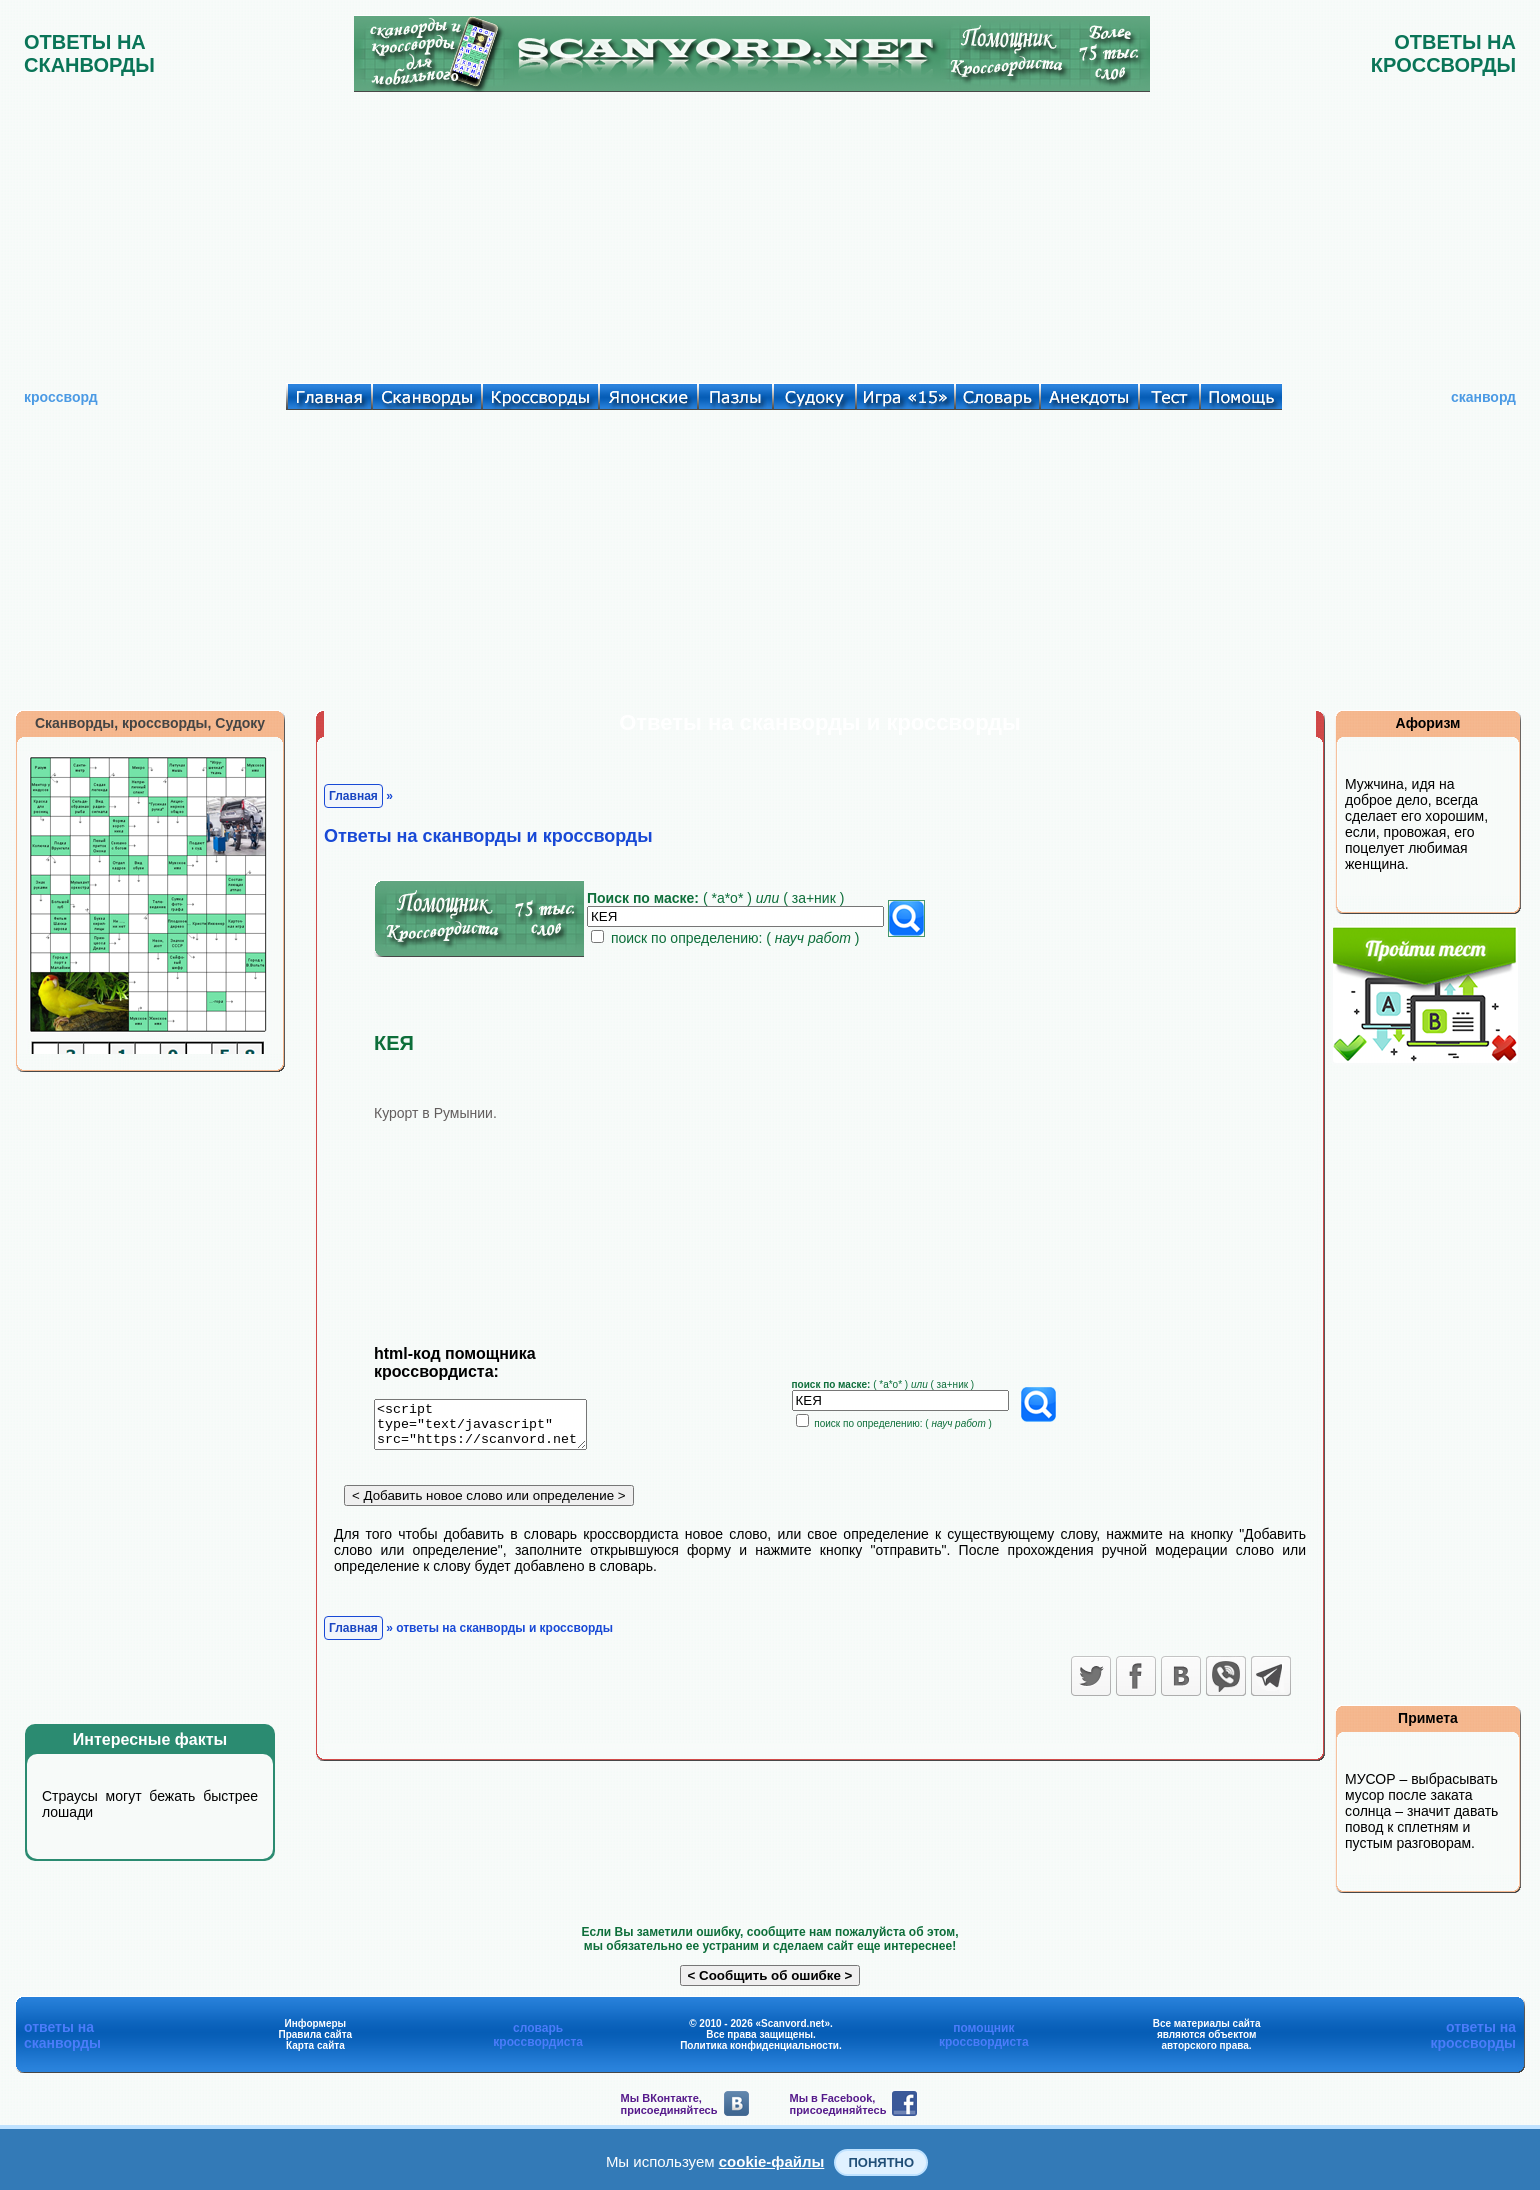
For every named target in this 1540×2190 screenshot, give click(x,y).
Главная (353, 796)
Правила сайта (315, 2034)
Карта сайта (315, 2045)
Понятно (881, 2162)
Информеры (316, 2023)
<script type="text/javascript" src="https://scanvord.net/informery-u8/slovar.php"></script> (492, 1428)
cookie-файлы (772, 2161)
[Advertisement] (770, 233)
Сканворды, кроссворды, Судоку (150, 723)
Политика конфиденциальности (759, 2045)
